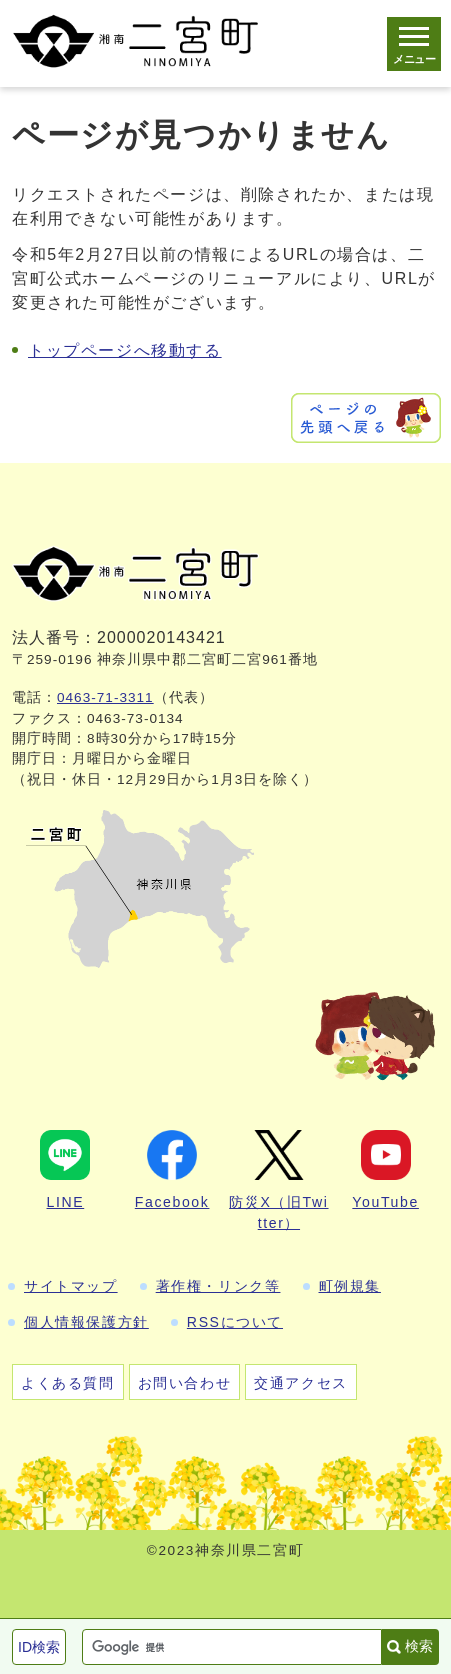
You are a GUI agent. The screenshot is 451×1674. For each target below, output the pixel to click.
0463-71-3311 (105, 697)
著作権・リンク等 (218, 1286)
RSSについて (235, 1322)
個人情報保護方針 (86, 1322)
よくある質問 (68, 1383)
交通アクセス (301, 1383)
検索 (419, 1646)
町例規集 (350, 1286)
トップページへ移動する (125, 350)
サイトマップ (71, 1286)
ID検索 (39, 1647)
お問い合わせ (185, 1383)
